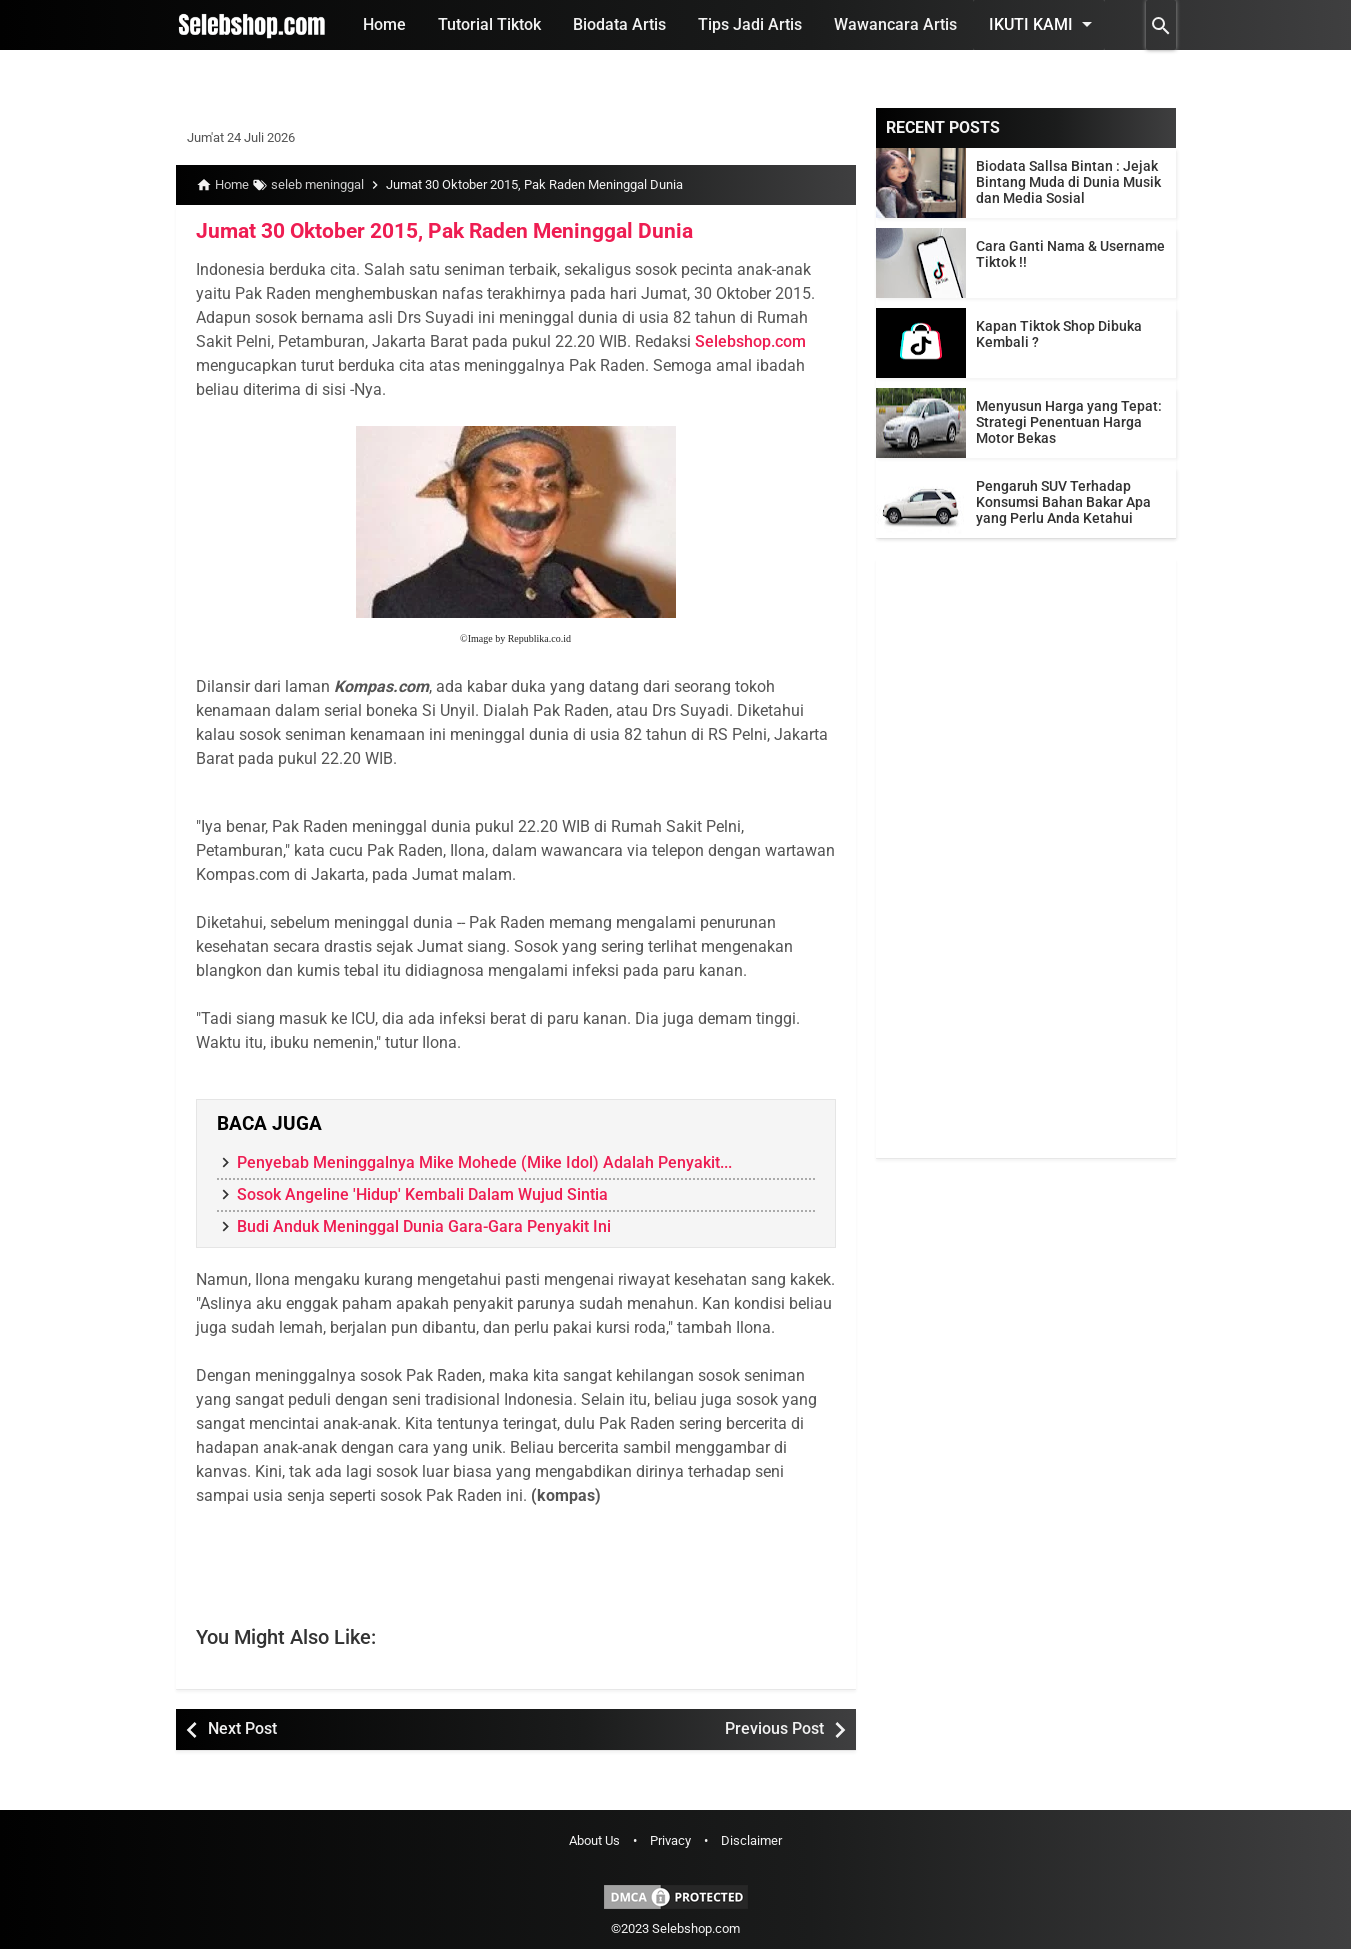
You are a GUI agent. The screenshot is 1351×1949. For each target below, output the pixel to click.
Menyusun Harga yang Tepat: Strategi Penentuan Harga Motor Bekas (1069, 422)
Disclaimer (751, 1840)
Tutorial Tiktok (489, 24)
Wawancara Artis (895, 24)
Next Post (242, 1728)
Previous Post (774, 1728)
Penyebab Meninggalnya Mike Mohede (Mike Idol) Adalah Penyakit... (484, 1162)
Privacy (670, 1840)
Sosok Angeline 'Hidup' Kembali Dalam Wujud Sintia (422, 1194)
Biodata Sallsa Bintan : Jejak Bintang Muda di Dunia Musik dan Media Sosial (1068, 182)
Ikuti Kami (1044, 24)
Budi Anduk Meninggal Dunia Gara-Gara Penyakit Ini (424, 1226)
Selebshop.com (750, 340)
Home (384, 24)
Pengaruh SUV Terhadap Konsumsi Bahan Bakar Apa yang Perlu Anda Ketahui (1063, 502)
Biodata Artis (619, 24)
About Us (594, 1840)
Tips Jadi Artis (750, 24)
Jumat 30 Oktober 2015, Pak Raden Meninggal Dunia (432, 231)
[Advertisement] (1026, 858)
